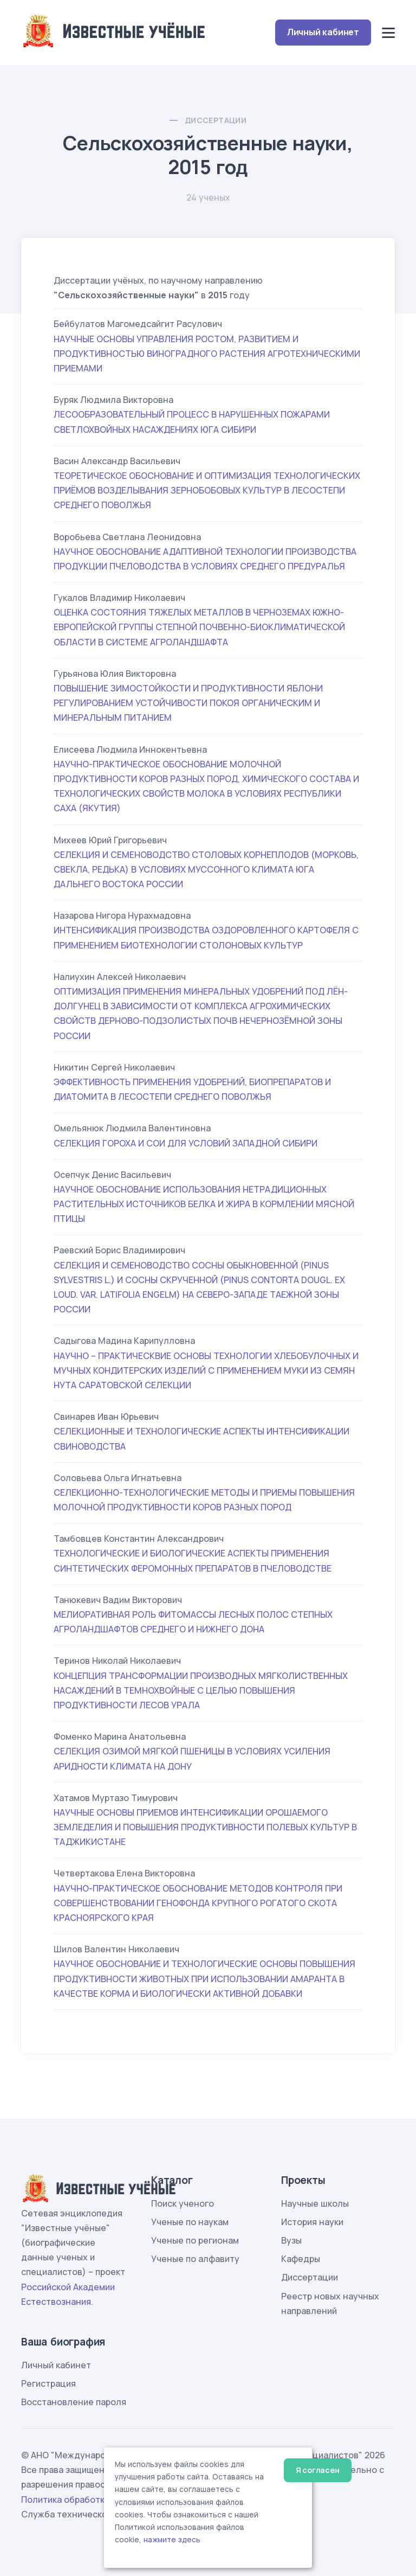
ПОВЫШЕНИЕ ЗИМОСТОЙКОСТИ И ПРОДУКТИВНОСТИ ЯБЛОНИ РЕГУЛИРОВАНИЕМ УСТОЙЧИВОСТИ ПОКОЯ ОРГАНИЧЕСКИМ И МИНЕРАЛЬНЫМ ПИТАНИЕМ (188, 702)
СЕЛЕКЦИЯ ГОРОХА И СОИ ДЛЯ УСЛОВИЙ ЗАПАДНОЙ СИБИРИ (185, 1143)
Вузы (291, 2240)
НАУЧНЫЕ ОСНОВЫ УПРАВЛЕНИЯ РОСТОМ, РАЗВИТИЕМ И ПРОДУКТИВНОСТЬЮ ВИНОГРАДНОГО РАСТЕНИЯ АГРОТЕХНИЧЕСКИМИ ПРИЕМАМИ (207, 353)
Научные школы (315, 2203)
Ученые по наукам (190, 2222)
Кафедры (300, 2259)
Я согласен (318, 2470)
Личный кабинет (323, 32)
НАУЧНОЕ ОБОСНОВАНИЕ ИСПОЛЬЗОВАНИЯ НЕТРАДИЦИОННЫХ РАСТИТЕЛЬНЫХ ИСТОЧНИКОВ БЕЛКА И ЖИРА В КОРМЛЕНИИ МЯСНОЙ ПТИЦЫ (204, 1204)
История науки (312, 2222)
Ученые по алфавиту (195, 2259)
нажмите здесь (172, 2540)
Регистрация (48, 2383)
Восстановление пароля (73, 2402)
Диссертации (215, 120)
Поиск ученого (182, 2203)
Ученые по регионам (195, 2240)
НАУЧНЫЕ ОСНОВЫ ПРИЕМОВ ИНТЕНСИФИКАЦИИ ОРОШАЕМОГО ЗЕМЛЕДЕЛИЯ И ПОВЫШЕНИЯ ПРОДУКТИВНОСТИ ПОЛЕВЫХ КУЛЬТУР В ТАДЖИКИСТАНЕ (205, 1827)
